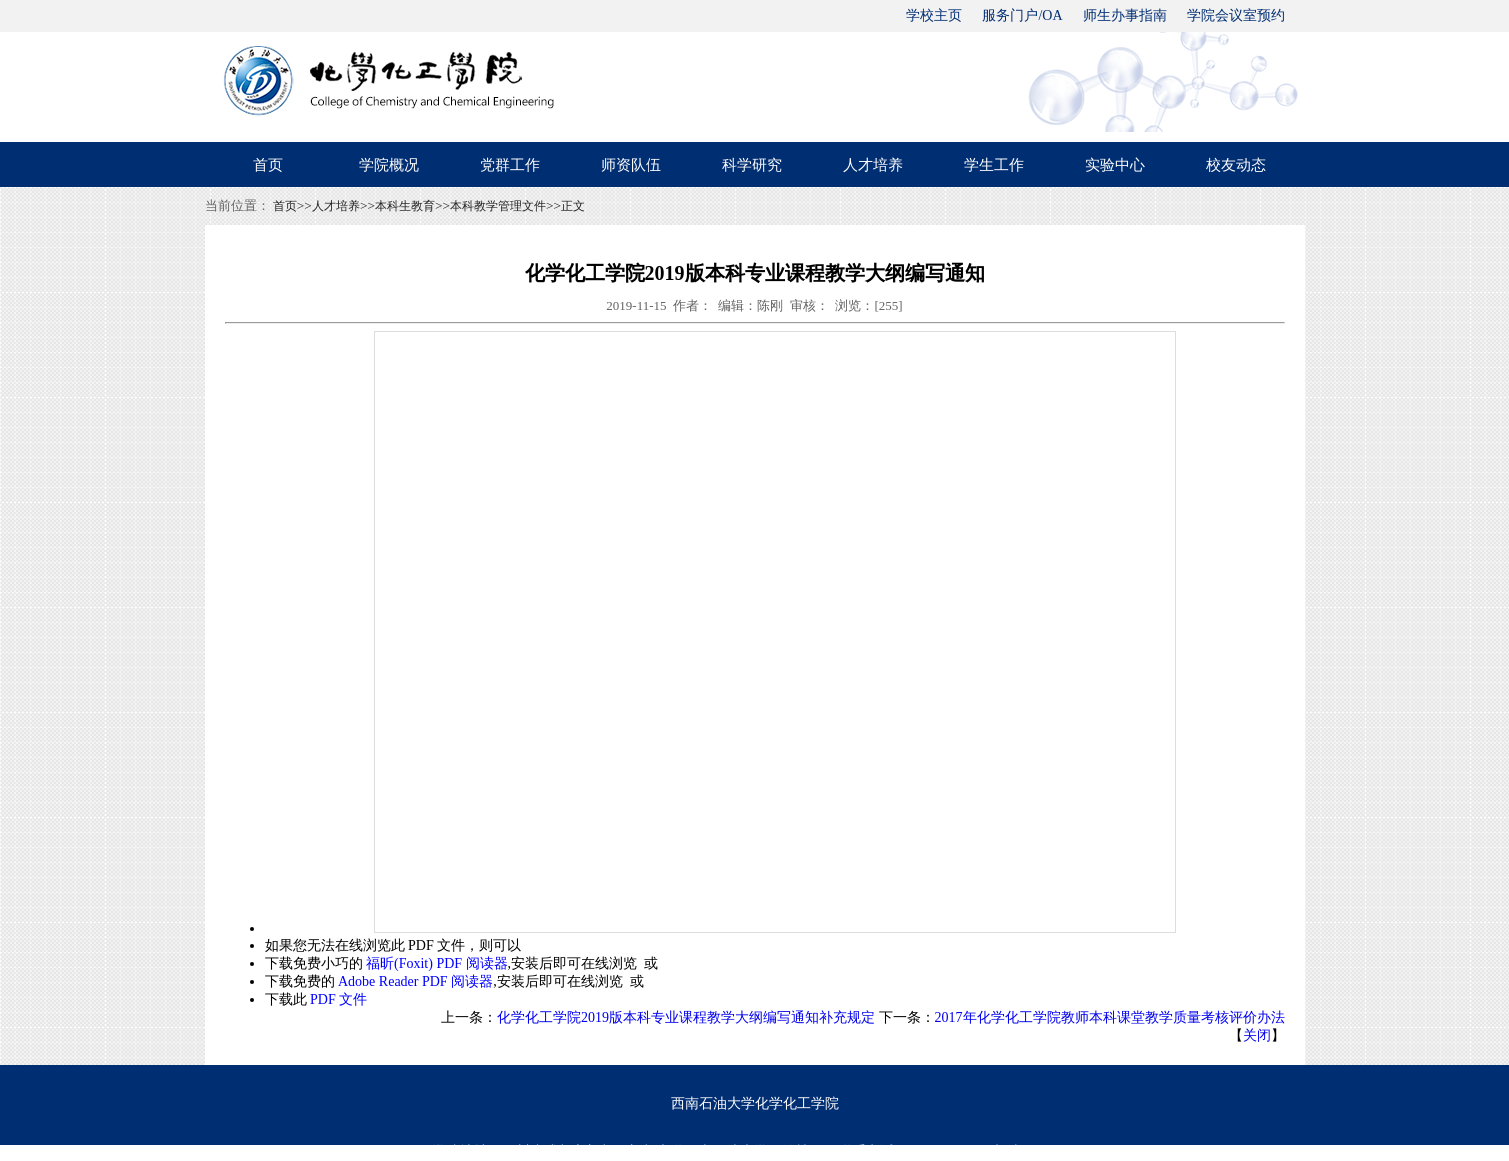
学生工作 (994, 165)
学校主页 (934, 15)
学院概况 (389, 165)
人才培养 (873, 165)
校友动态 (1236, 165)
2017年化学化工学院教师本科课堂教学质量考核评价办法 (1110, 1017)
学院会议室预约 (1236, 15)
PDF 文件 (338, 999)
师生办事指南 (1125, 15)
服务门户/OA (1022, 15)
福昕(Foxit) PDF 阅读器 (437, 963)
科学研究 (752, 165)
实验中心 (1115, 165)
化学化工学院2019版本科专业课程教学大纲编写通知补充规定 (686, 1017)
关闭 (1257, 1035)
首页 (268, 165)
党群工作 (510, 165)
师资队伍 (631, 165)
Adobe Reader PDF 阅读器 (415, 981)
